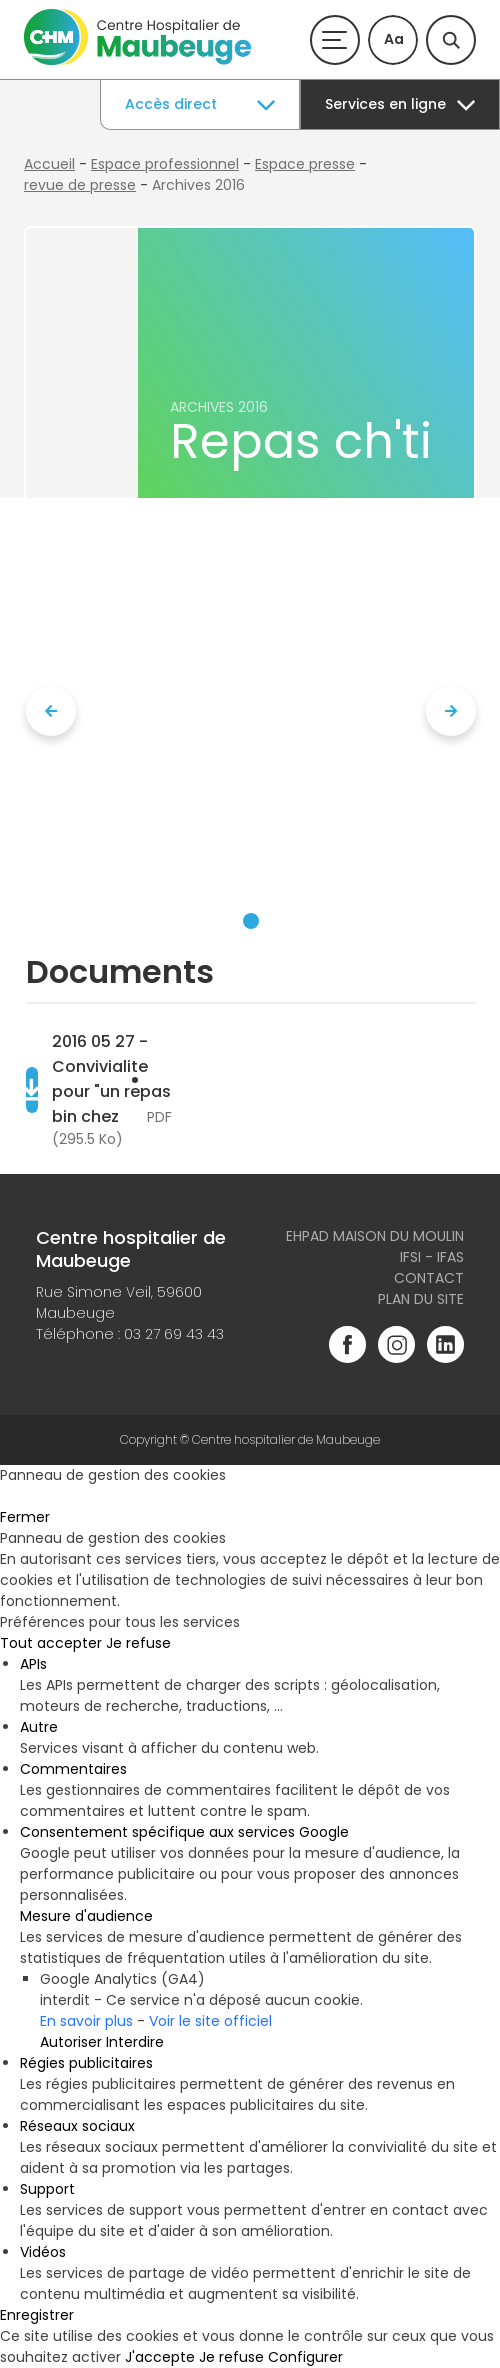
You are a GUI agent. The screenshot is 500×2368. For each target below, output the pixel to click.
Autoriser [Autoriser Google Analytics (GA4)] (71, 2042)
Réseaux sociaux (77, 2126)
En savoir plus (86, 2021)
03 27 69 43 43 (174, 1334)
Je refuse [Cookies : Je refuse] (138, 1643)
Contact (429, 1278)
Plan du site (421, 1299)
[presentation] (51, 711)
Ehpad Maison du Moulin (375, 1236)
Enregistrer (37, 2315)
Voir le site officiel (210, 2021)
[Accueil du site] (137, 60)
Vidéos (43, 2252)
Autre (39, 1727)
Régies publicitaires (86, 2063)
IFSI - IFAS (432, 1257)
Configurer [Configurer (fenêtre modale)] (305, 2357)
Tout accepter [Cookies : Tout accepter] (51, 1643)
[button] (251, 921)
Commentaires (73, 1769)
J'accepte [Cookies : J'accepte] (160, 2357)
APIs (33, 1664)
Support (47, 2189)
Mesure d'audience (86, 1916)
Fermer (25, 1517)
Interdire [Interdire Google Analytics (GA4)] (135, 2042)
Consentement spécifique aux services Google (184, 1832)
